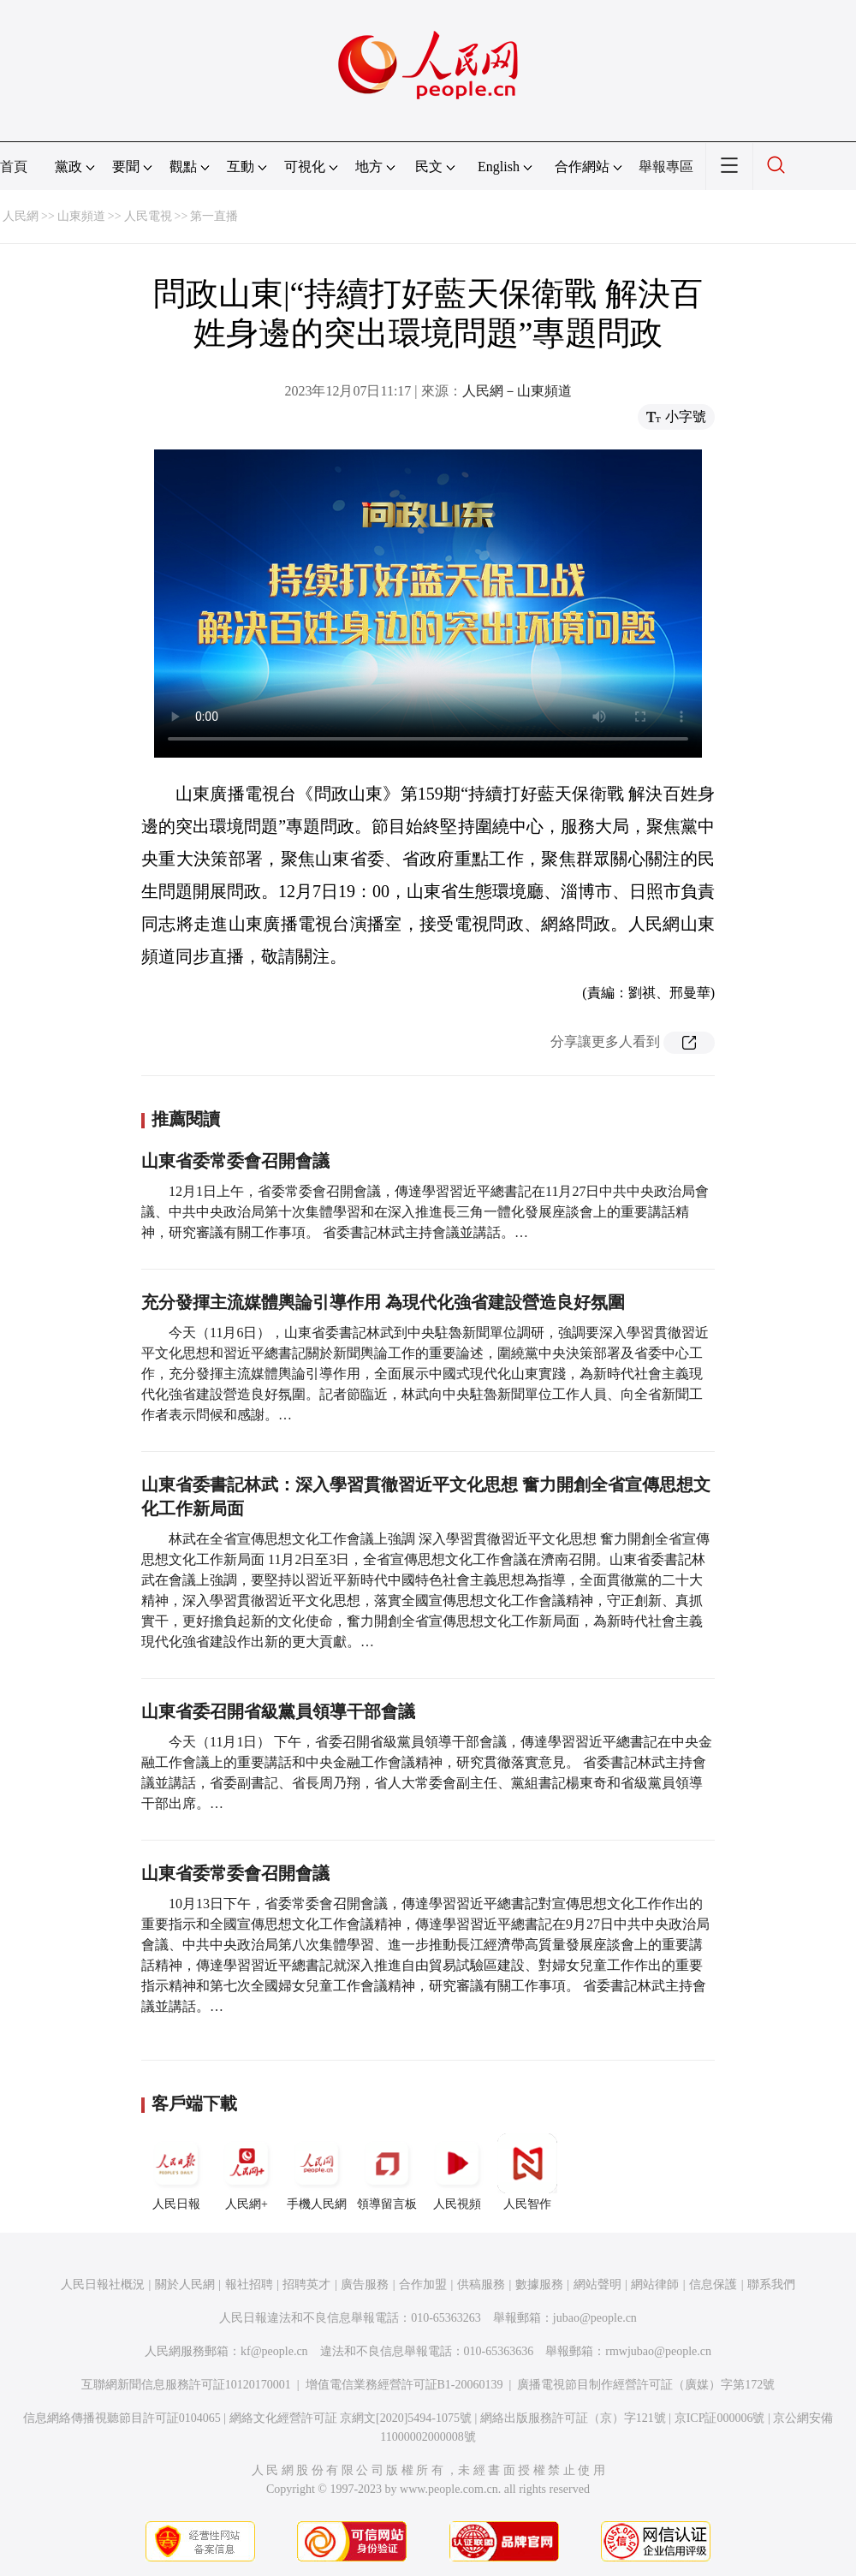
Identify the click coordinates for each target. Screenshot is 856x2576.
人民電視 (148, 216)
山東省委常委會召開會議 (235, 1160)
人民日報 (176, 2171)
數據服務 (539, 2284)
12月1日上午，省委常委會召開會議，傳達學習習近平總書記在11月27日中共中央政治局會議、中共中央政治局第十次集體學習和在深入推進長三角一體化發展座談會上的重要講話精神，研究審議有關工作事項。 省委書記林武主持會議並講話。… (425, 1212)
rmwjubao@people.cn (658, 2351)
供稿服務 (481, 2284)
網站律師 (655, 2284)
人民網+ (246, 2171)
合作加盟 (423, 2284)
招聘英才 (306, 2284)
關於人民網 (185, 2284)
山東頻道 (81, 216)
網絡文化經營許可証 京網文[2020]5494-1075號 (351, 2418)
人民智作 (527, 2171)
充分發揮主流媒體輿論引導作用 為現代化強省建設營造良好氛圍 (383, 1302)
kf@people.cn (274, 2351)
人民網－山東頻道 (517, 391)
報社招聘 (249, 2284)
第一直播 (214, 216)
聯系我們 (771, 2284)
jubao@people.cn (595, 2317)
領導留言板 (387, 2171)
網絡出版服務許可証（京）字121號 (573, 2418)
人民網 (21, 216)
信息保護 (713, 2284)
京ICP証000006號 (720, 2418)
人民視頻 (457, 2171)
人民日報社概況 (103, 2284)
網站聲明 (597, 2284)
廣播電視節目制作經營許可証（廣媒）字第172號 (646, 2384)
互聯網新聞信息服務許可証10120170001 (186, 2384)
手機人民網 (317, 2171)
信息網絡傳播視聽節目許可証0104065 (122, 2418)
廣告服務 (365, 2284)
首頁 (13, 166)
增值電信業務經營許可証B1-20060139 (404, 2384)
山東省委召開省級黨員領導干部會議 (280, 1711)
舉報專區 (666, 166)
